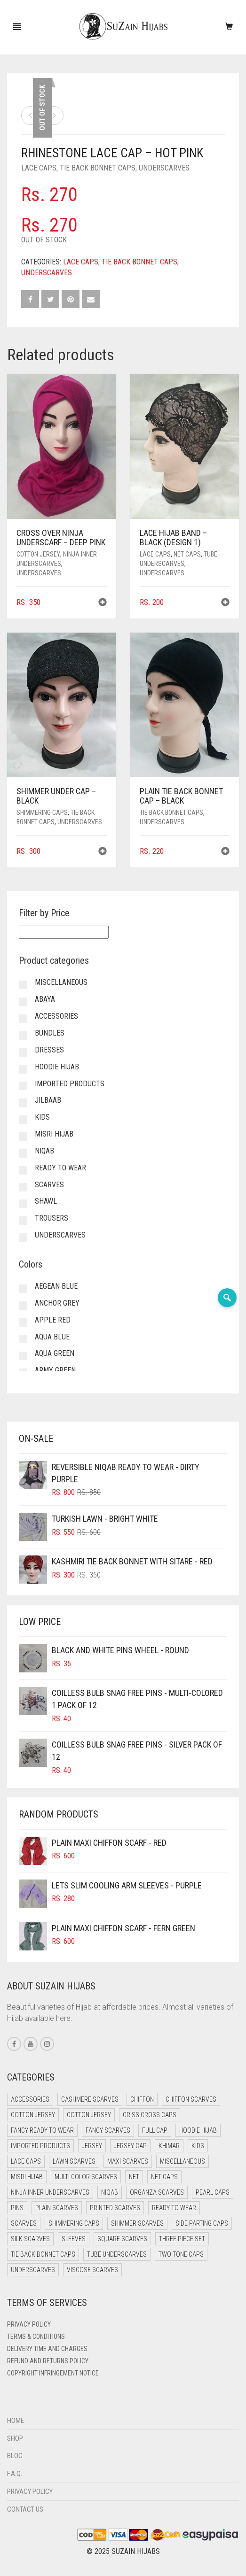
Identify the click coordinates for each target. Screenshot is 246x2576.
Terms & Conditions (36, 2336)
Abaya (45, 999)
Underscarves (164, 167)
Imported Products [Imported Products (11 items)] (40, 2146)
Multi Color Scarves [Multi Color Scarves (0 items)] (86, 2177)
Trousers (51, 1218)
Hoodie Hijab (57, 1066)
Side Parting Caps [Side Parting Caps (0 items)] (201, 2223)
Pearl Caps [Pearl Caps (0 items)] (213, 2192)
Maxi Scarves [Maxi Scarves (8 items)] (127, 2161)
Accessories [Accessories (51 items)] (30, 2099)
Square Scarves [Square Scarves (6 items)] (122, 2239)
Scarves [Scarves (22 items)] (24, 2223)
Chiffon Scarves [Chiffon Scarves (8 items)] (191, 2099)
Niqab (44, 1150)
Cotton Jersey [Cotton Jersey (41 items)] (33, 2115)
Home (15, 2420)
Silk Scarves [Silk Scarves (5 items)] (30, 2239)
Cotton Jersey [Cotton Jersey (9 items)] (89, 2115)
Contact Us (25, 2509)
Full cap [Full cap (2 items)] (154, 2130)
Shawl (46, 1201)
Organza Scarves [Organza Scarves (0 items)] (157, 2192)
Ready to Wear (60, 1167)
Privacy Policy (29, 2324)
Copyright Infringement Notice (53, 2373)
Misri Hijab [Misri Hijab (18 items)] (27, 2177)
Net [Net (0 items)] (134, 2177)
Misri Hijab (54, 1133)
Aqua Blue (52, 1336)
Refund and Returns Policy (47, 2361)
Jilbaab (48, 1100)
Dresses (49, 1049)
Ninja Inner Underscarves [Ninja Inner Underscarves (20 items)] (50, 2192)
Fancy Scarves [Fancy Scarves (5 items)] (108, 2130)
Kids (42, 1117)
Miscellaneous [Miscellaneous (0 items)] (182, 2161)
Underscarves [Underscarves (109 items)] (33, 2270)
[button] (102, 603)
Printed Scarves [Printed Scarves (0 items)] (115, 2208)
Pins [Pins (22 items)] (17, 2208)
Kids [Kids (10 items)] (197, 2146)
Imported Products (69, 1083)
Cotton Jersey (38, 554)
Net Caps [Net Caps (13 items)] (164, 2177)
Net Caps (187, 554)
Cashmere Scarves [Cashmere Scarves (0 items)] (90, 2099)
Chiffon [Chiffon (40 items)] (142, 2099)
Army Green (55, 1370)
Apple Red (53, 1319)
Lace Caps (38, 167)
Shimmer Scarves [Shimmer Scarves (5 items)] (137, 2223)
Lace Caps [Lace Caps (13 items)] (26, 2161)
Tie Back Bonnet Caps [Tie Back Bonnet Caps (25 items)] (43, 2254)
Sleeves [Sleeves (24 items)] (74, 2239)
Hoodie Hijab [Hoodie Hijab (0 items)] (198, 2130)
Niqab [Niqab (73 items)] (109, 2192)
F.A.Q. (14, 2473)
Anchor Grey (57, 1303)
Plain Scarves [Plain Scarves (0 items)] (56, 2208)
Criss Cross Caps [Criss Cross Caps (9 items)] (149, 2115)
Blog (15, 2456)
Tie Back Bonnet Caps (97, 167)
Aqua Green (54, 1353)
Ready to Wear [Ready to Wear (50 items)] (174, 2208)
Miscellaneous (61, 982)
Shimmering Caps (42, 812)
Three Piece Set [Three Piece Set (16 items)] (182, 2239)
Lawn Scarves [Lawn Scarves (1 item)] (74, 2161)
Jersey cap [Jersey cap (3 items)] (130, 2146)
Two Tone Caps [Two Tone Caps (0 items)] (181, 2254)
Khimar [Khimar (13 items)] (169, 2146)
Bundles (49, 1033)
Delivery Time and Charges (47, 2348)
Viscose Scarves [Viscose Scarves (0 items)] (92, 2270)
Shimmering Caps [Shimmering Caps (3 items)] (73, 2223)
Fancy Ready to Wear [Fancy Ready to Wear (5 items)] (42, 2130)
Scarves (49, 1184)
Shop (15, 2438)
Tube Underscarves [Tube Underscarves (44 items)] (117, 2254)
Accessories (56, 1016)
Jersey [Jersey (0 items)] (92, 2146)
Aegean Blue (56, 1286)
